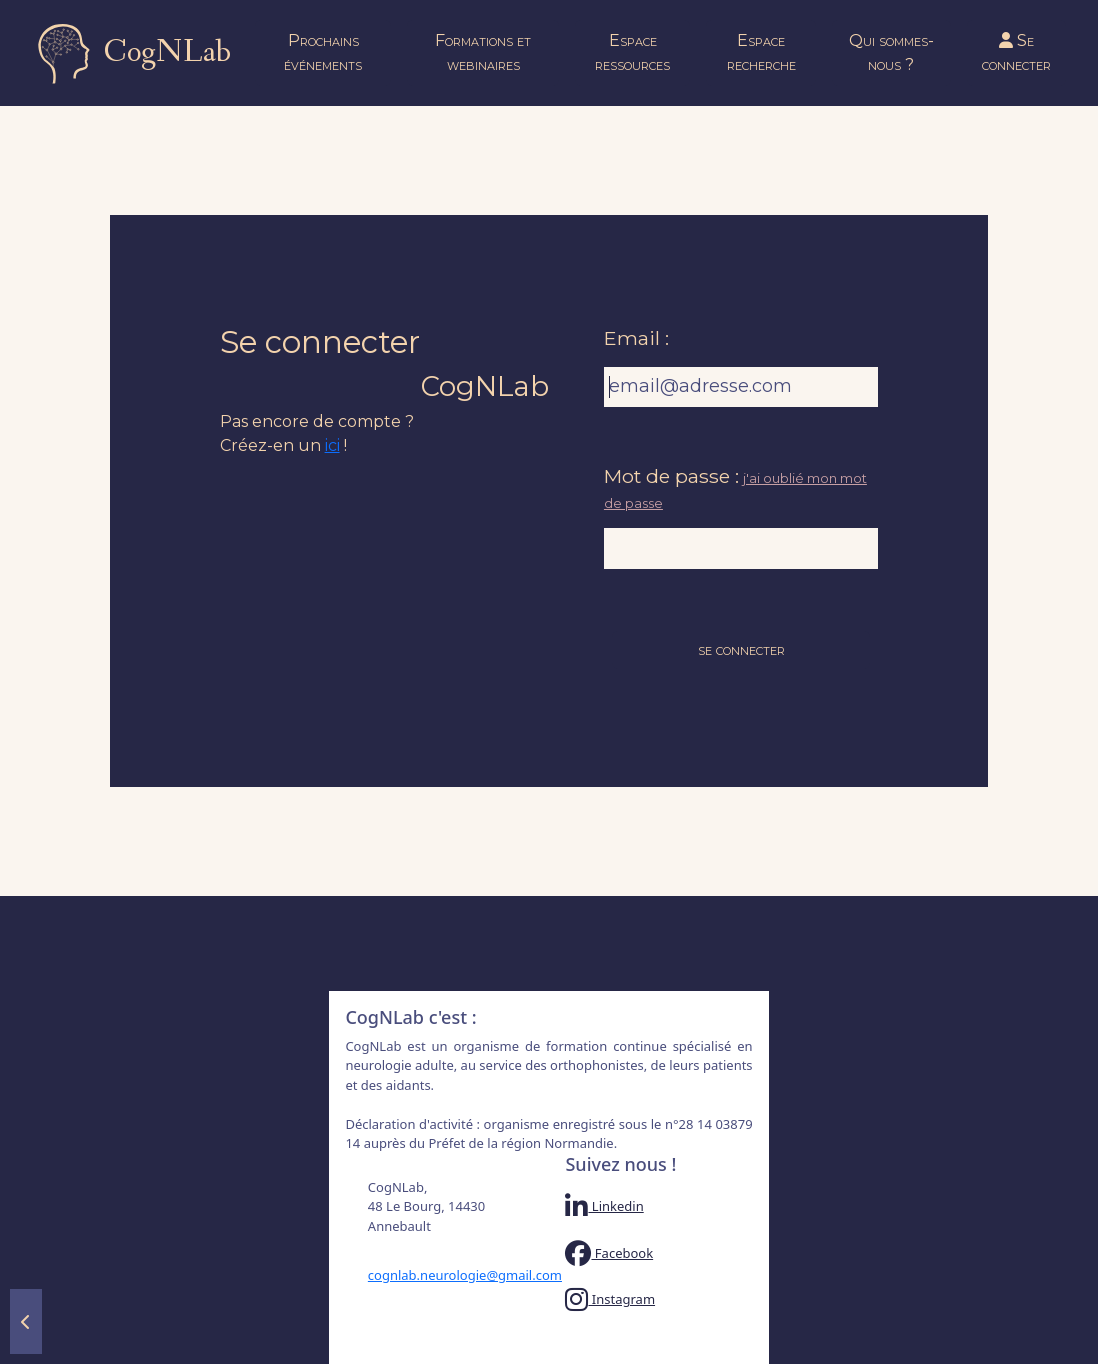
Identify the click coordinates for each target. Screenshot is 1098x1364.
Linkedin (604, 1206)
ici (332, 445)
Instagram (610, 1299)
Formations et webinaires (483, 52)
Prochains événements (323, 52)
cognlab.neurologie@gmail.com (450, 1275)
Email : (636, 338)
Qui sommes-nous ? (891, 52)
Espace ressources (632, 52)
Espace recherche (761, 52)
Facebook (609, 1253)
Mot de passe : (671, 476)
